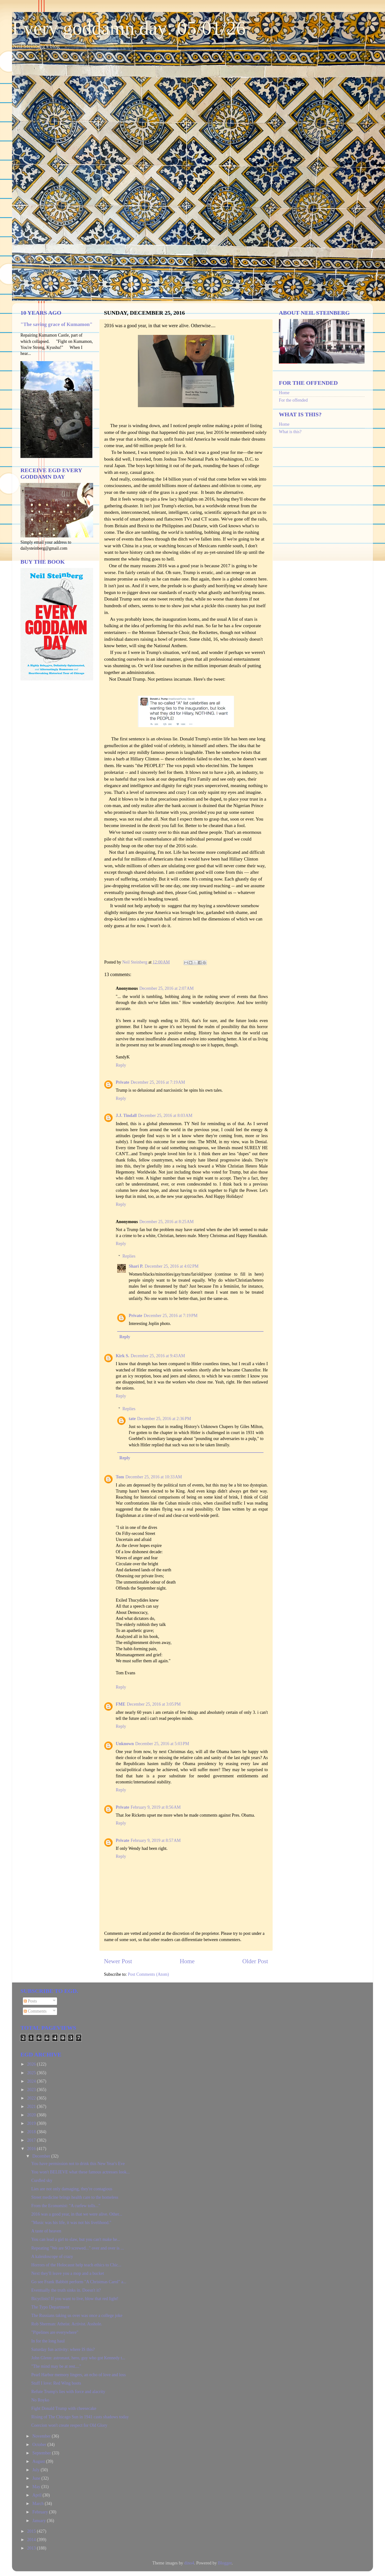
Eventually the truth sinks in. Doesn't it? (66, 2290)
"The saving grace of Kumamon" (56, 324)
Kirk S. (122, 1355)
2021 (32, 2106)
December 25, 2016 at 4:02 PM (172, 1266)
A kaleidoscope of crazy (52, 2256)
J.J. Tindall (126, 1115)
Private (122, 1082)
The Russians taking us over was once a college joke (76, 2315)
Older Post (255, 1961)
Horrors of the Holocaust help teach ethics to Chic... (76, 2265)
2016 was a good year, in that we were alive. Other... (76, 2214)
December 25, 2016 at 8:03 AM (165, 1115)
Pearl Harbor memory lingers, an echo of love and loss (78, 2374)
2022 (32, 2098)
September (42, 2453)
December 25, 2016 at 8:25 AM (166, 1221)
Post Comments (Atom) (148, 1974)
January (39, 2520)
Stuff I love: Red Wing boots (56, 2383)
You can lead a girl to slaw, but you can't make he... (75, 2239)
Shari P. (136, 1266)
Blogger (224, 2563)
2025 (32, 2072)
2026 (32, 2064)
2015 (32, 2531)
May (36, 2486)
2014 (32, 2539)
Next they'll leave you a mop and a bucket (67, 2273)
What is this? (290, 431)
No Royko (40, 2400)
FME (120, 1704)
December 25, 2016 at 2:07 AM (166, 988)
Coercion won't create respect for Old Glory (69, 2425)
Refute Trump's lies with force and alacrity (68, 2391)
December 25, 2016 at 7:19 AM (158, 1082)
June (36, 2478)
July (36, 2469)
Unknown (125, 1743)
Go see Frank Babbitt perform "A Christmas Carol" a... (78, 2281)
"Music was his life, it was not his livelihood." (71, 2222)
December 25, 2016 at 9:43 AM (158, 1355)
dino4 (189, 2563)
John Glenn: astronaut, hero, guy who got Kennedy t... (78, 2357)
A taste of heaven (46, 2231)
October (39, 2444)
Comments (35, 2011)
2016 (32, 2148)
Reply (121, 1065)
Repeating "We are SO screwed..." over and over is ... (77, 2248)
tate (132, 1418)
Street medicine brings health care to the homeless (74, 2197)
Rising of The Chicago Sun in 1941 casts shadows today (80, 2416)
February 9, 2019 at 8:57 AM (156, 1840)
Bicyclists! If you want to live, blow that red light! (74, 2298)
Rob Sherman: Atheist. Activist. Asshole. (66, 2324)
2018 (32, 2131)
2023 (32, 2089)
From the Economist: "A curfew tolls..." (65, 2205)
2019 (32, 2123)
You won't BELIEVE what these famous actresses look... (80, 2172)
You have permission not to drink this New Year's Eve (78, 2163)
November (41, 2436)
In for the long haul (48, 2341)
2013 (32, 2548)
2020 (32, 2115)
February (40, 2512)
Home (187, 1961)
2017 (32, 2140)
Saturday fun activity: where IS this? (63, 2349)
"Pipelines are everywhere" (54, 2332)
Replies (128, 1256)
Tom (120, 1476)
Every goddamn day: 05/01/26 (129, 28)
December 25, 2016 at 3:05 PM (154, 1704)
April (37, 2495)
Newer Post (118, 1961)
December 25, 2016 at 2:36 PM (164, 1418)
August (39, 2461)
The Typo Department (50, 2307)
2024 (32, 2081)
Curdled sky (41, 2180)
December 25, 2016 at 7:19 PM (171, 1315)
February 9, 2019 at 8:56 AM (156, 1807)
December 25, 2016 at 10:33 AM (153, 1476)
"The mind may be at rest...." (56, 2366)
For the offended (293, 400)
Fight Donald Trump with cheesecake (63, 2408)
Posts (30, 2001)
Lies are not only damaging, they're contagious (71, 2188)
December (41, 2156)
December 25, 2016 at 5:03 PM (162, 1743)
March (38, 2503)
